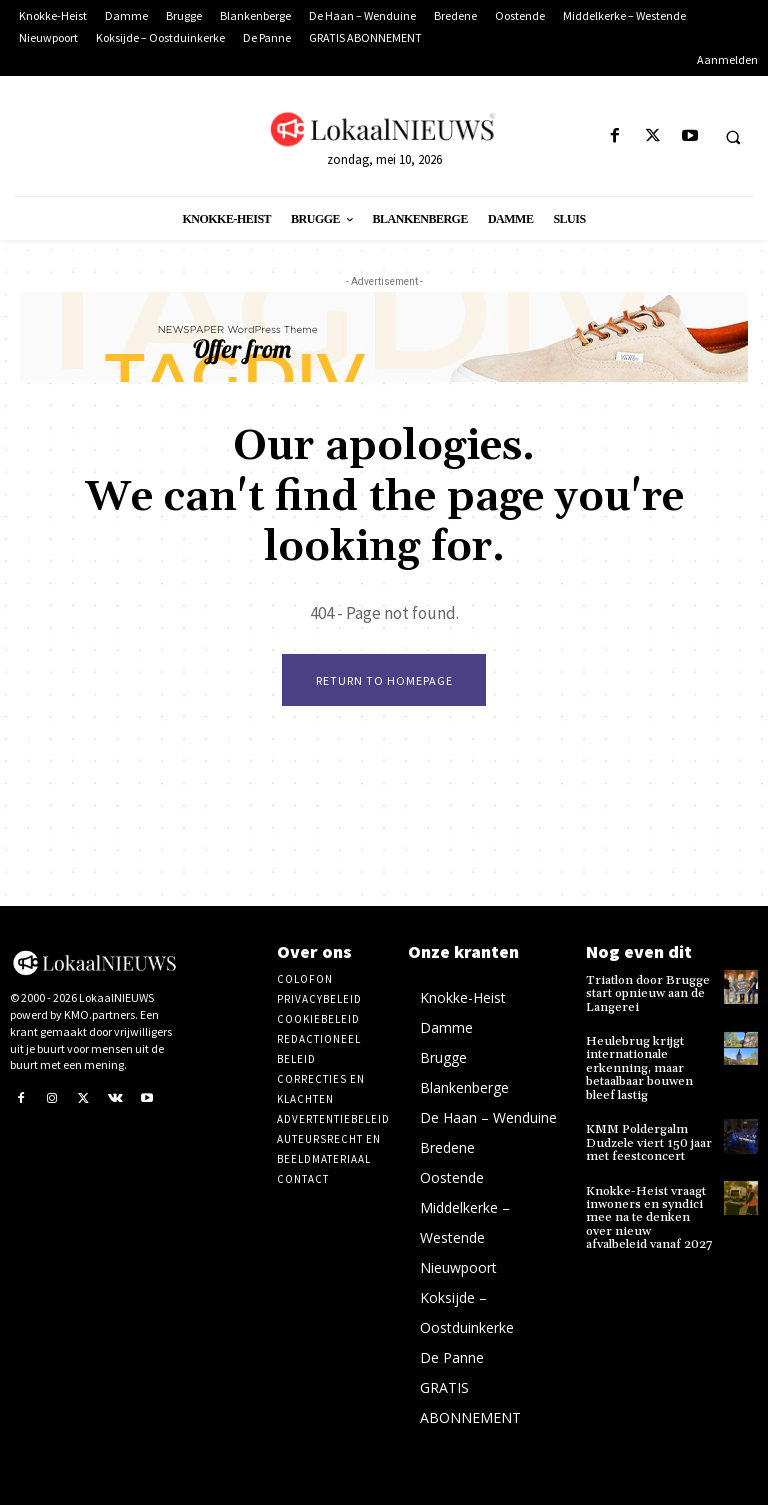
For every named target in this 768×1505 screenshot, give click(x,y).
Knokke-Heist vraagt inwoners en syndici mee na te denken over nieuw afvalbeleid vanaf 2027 (649, 1215)
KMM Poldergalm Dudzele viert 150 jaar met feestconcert (647, 1140)
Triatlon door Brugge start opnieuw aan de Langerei (646, 993)
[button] (733, 137)
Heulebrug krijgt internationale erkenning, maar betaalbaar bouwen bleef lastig (638, 1067)
